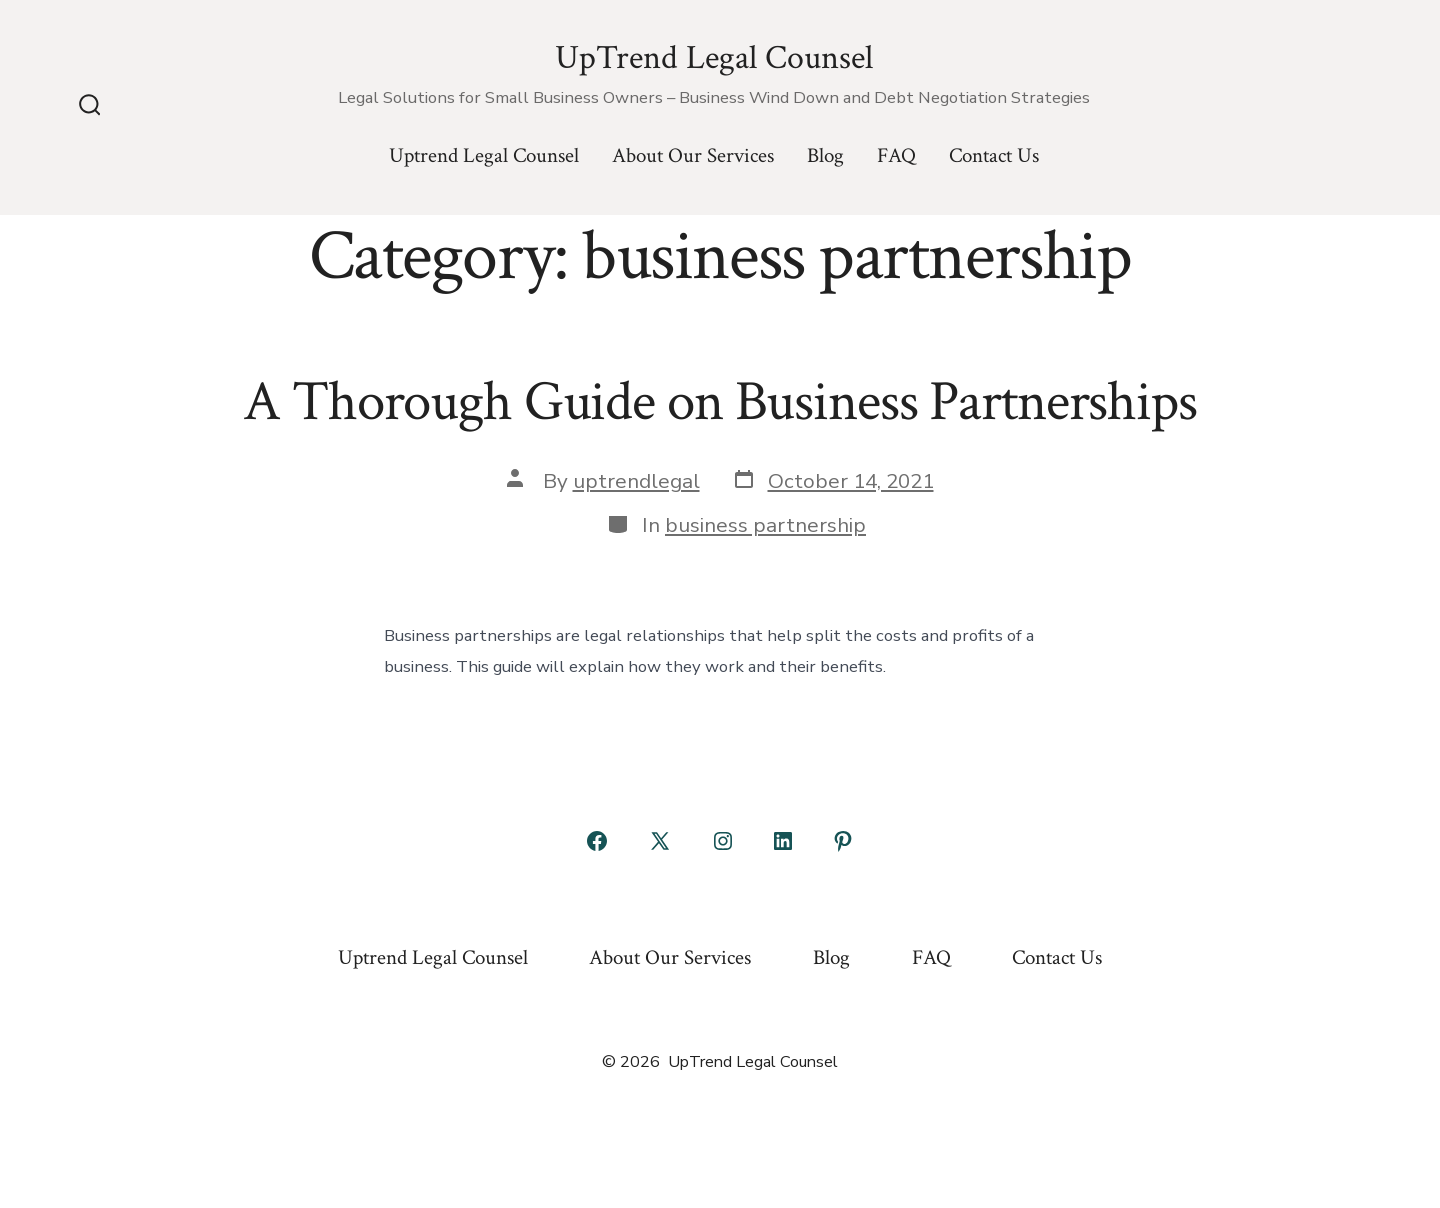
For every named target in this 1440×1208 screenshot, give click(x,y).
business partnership (765, 525)
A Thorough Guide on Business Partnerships (720, 402)
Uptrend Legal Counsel (484, 155)
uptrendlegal (636, 481)
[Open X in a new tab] (660, 841)
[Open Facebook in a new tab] (597, 841)
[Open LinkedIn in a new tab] (783, 841)
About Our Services (693, 155)
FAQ (896, 155)
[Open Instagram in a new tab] (723, 841)
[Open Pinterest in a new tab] (843, 841)
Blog (825, 155)
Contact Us (994, 155)
